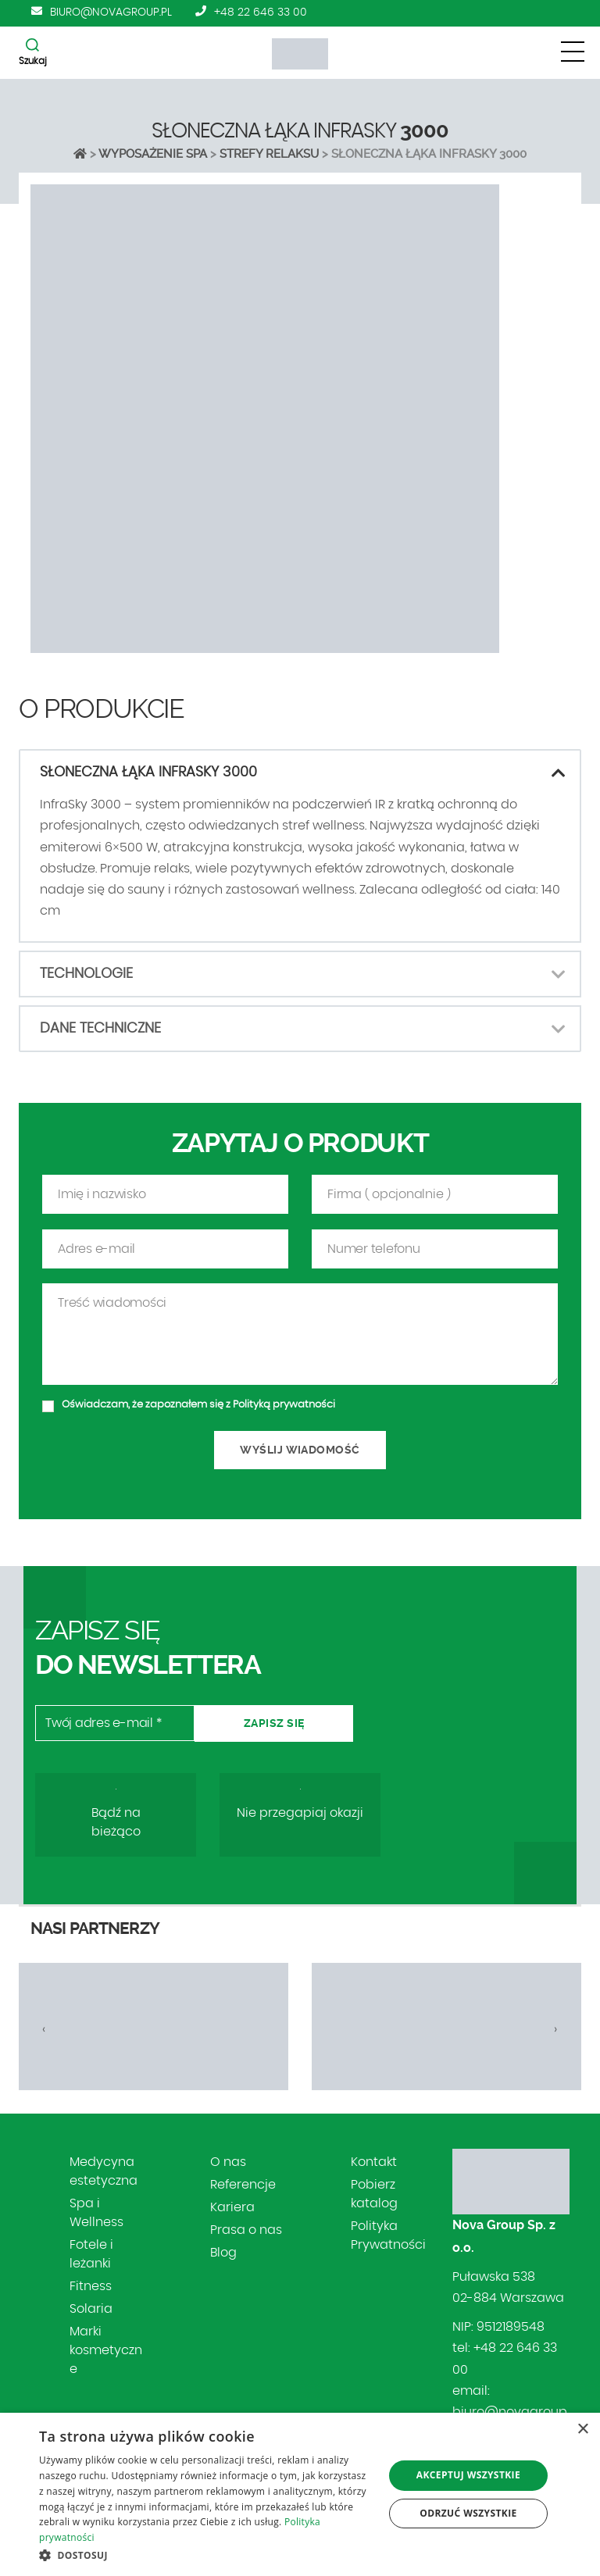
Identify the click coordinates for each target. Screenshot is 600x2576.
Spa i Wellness (96, 2212)
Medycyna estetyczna (104, 2171)
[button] (206, 2555)
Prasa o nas (246, 2230)
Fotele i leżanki (91, 2254)
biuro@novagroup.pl (111, 12)
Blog (223, 2252)
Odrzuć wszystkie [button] (468, 2513)
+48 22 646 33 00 (260, 12)
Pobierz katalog (374, 2194)
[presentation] (44, 2029)
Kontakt (374, 2162)
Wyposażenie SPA (152, 154)
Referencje (243, 2184)
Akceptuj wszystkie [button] (468, 2474)
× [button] (582, 2429)
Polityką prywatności (284, 1456)
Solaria (91, 2309)
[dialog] (300, 2494)
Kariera (232, 2207)
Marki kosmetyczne (106, 2350)
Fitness (91, 2286)
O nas (228, 2162)
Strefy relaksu (269, 154)
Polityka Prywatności (388, 2235)
